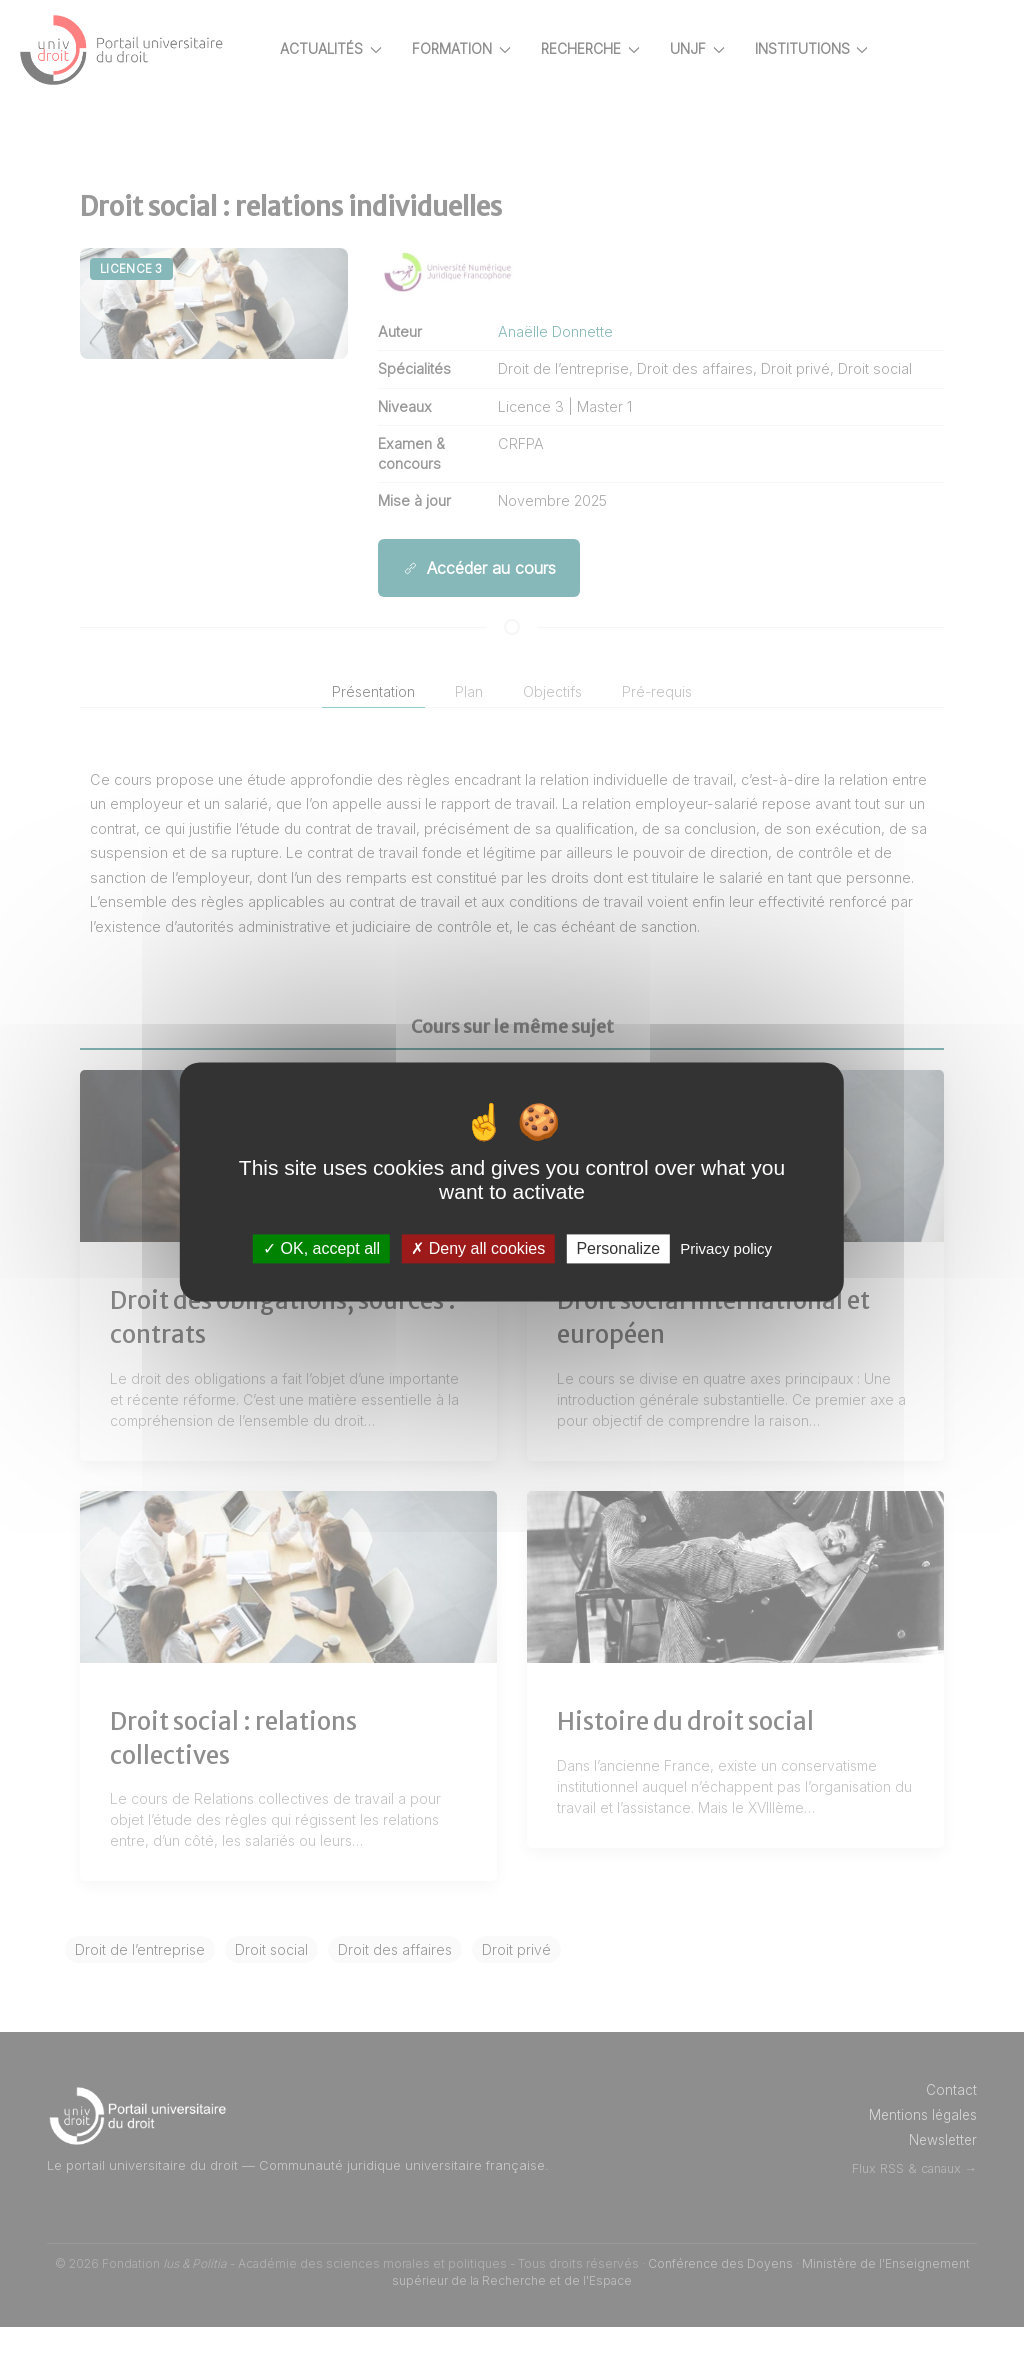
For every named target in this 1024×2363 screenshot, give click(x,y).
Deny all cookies (478, 1248)
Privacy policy (726, 1248)
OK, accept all (321, 1248)
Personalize (618, 1248)
